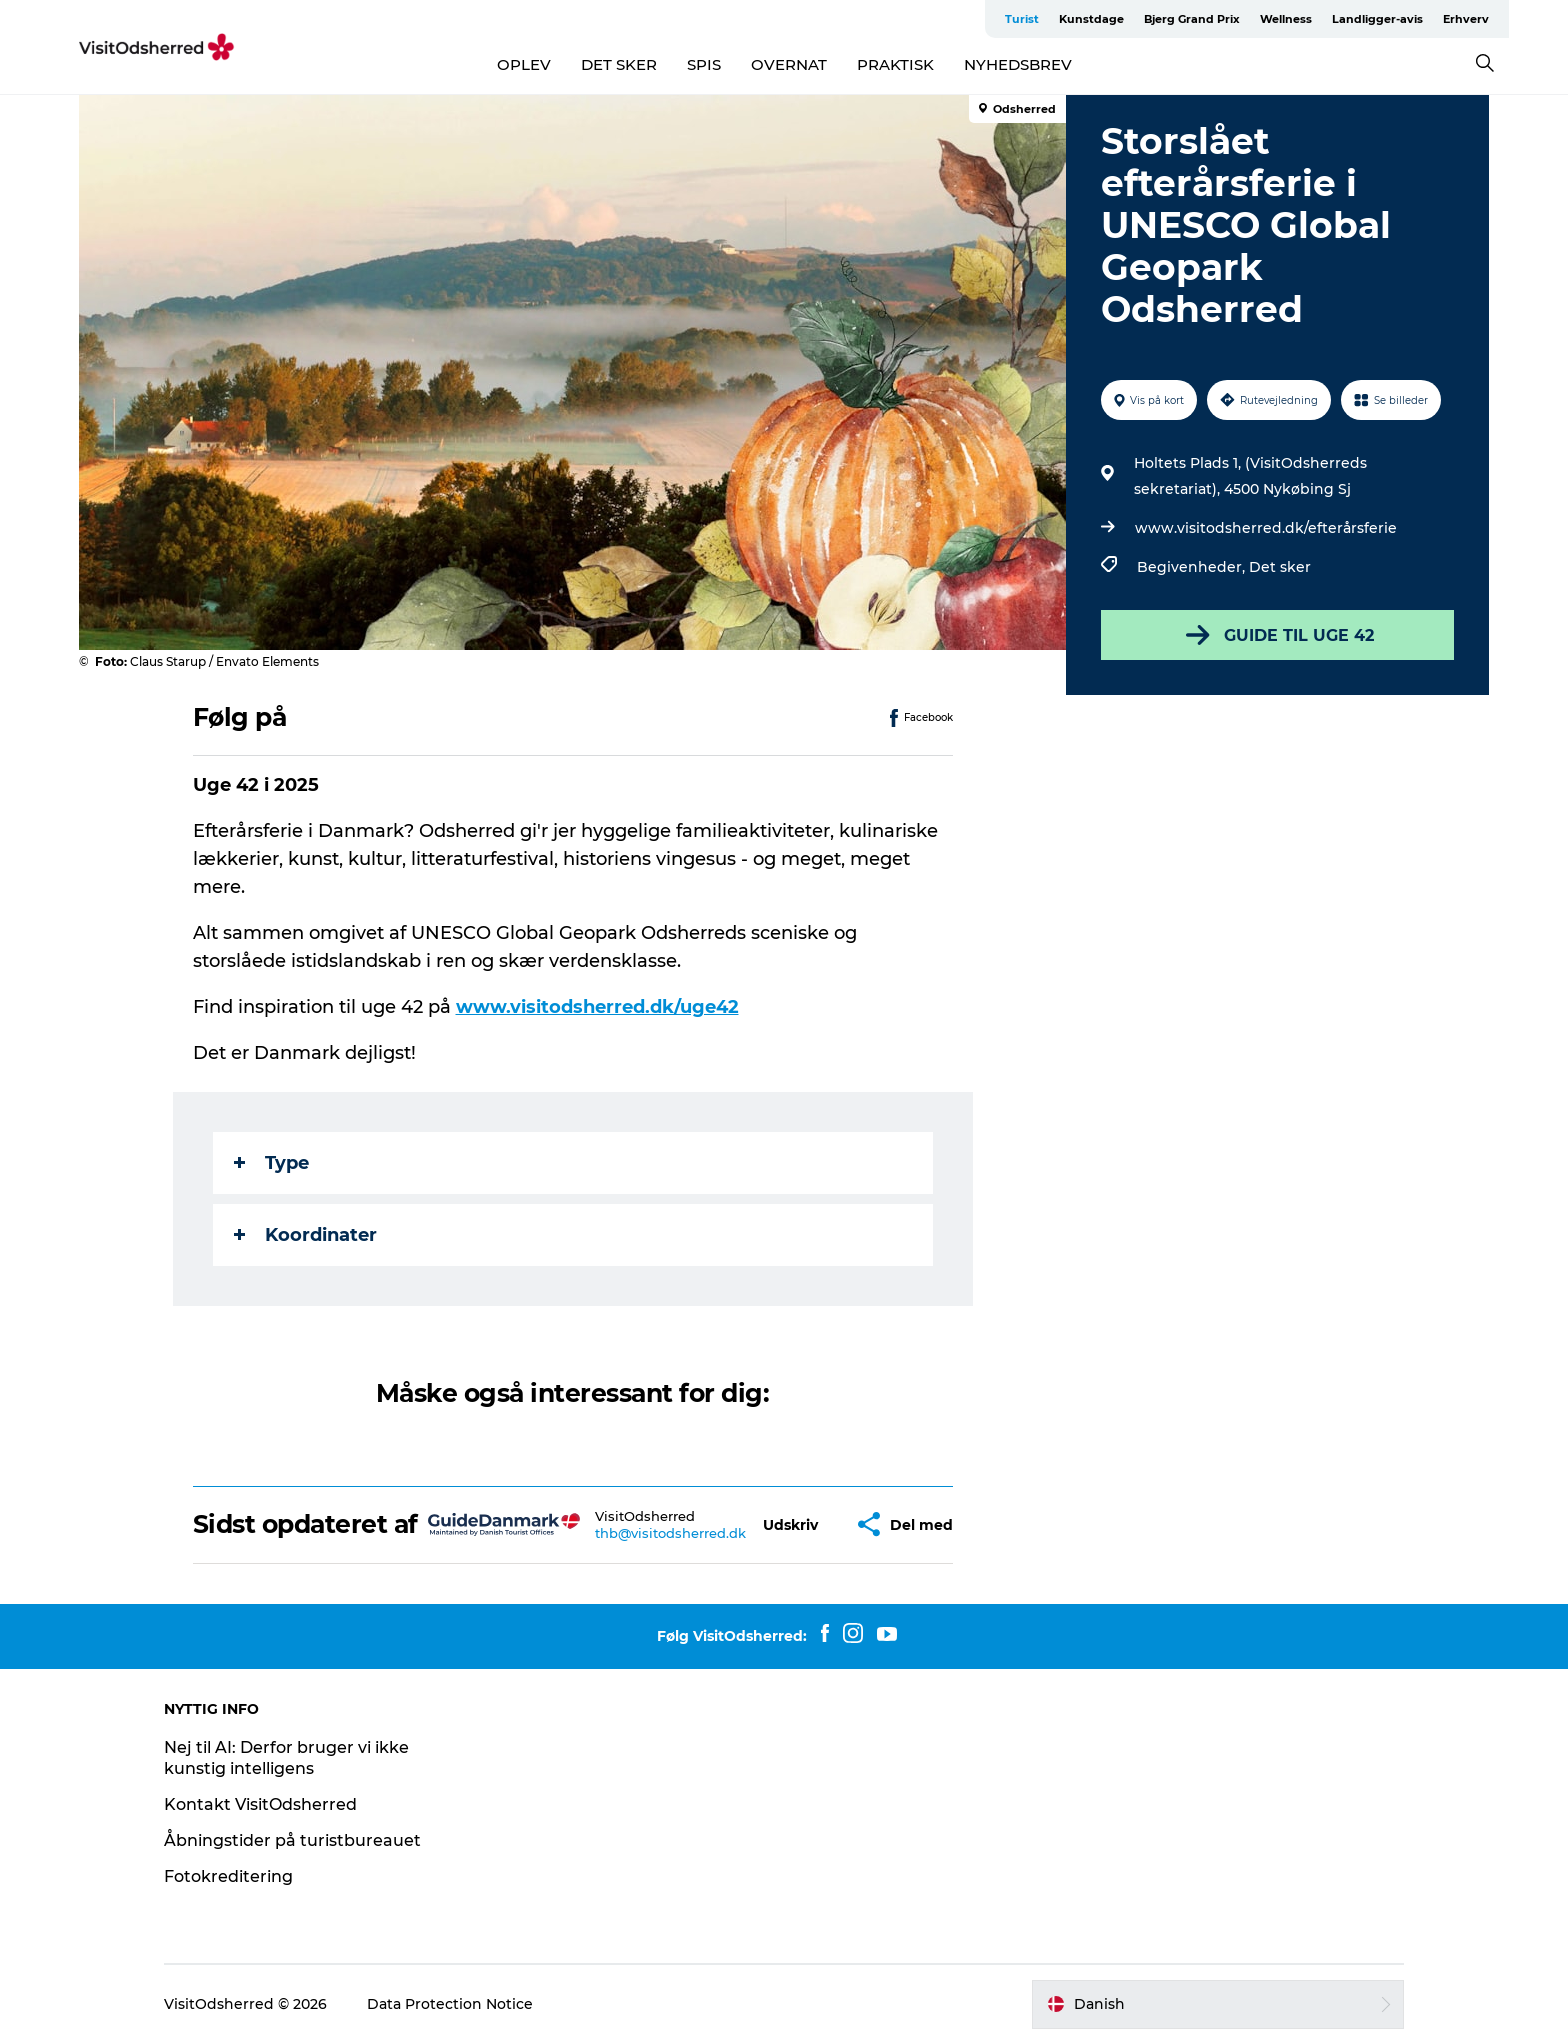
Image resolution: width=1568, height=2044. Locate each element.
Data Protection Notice (450, 2004)
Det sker (1280, 567)
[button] (790, 1524)
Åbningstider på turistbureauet (292, 1840)
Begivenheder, (1193, 567)
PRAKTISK (895, 64)
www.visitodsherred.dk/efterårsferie (1266, 528)
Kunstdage (1091, 19)
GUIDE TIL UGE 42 (1278, 635)
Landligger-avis (1377, 19)
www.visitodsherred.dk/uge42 (597, 1007)
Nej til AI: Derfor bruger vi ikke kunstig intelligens (286, 1758)
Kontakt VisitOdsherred (260, 1804)
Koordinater (305, 1235)
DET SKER (619, 64)
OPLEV (524, 64)
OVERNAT (789, 64)
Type (271, 1163)
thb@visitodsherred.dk (670, 1533)
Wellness (1286, 19)
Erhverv (1466, 19)
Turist (1022, 19)
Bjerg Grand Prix (1192, 19)
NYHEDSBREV (1018, 64)
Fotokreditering (228, 1876)
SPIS (704, 64)
